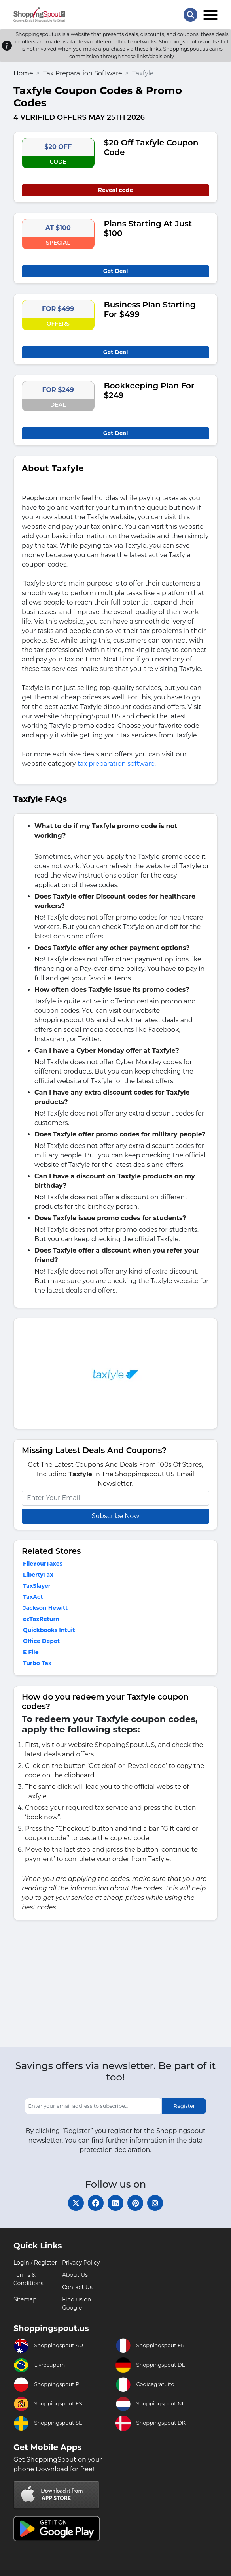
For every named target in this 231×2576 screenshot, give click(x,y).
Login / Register (35, 2262)
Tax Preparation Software (82, 73)
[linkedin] (115, 2203)
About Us (75, 2274)
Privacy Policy (81, 2262)
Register (184, 2106)
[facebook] (96, 2203)
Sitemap (25, 2299)
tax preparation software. (117, 763)
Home (23, 73)
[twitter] (76, 2203)
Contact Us (77, 2287)
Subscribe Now (115, 1516)
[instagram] (155, 2203)
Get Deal (115, 271)
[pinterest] (135, 2203)
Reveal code (115, 190)
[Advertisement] (115, 1985)
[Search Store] (190, 15)
